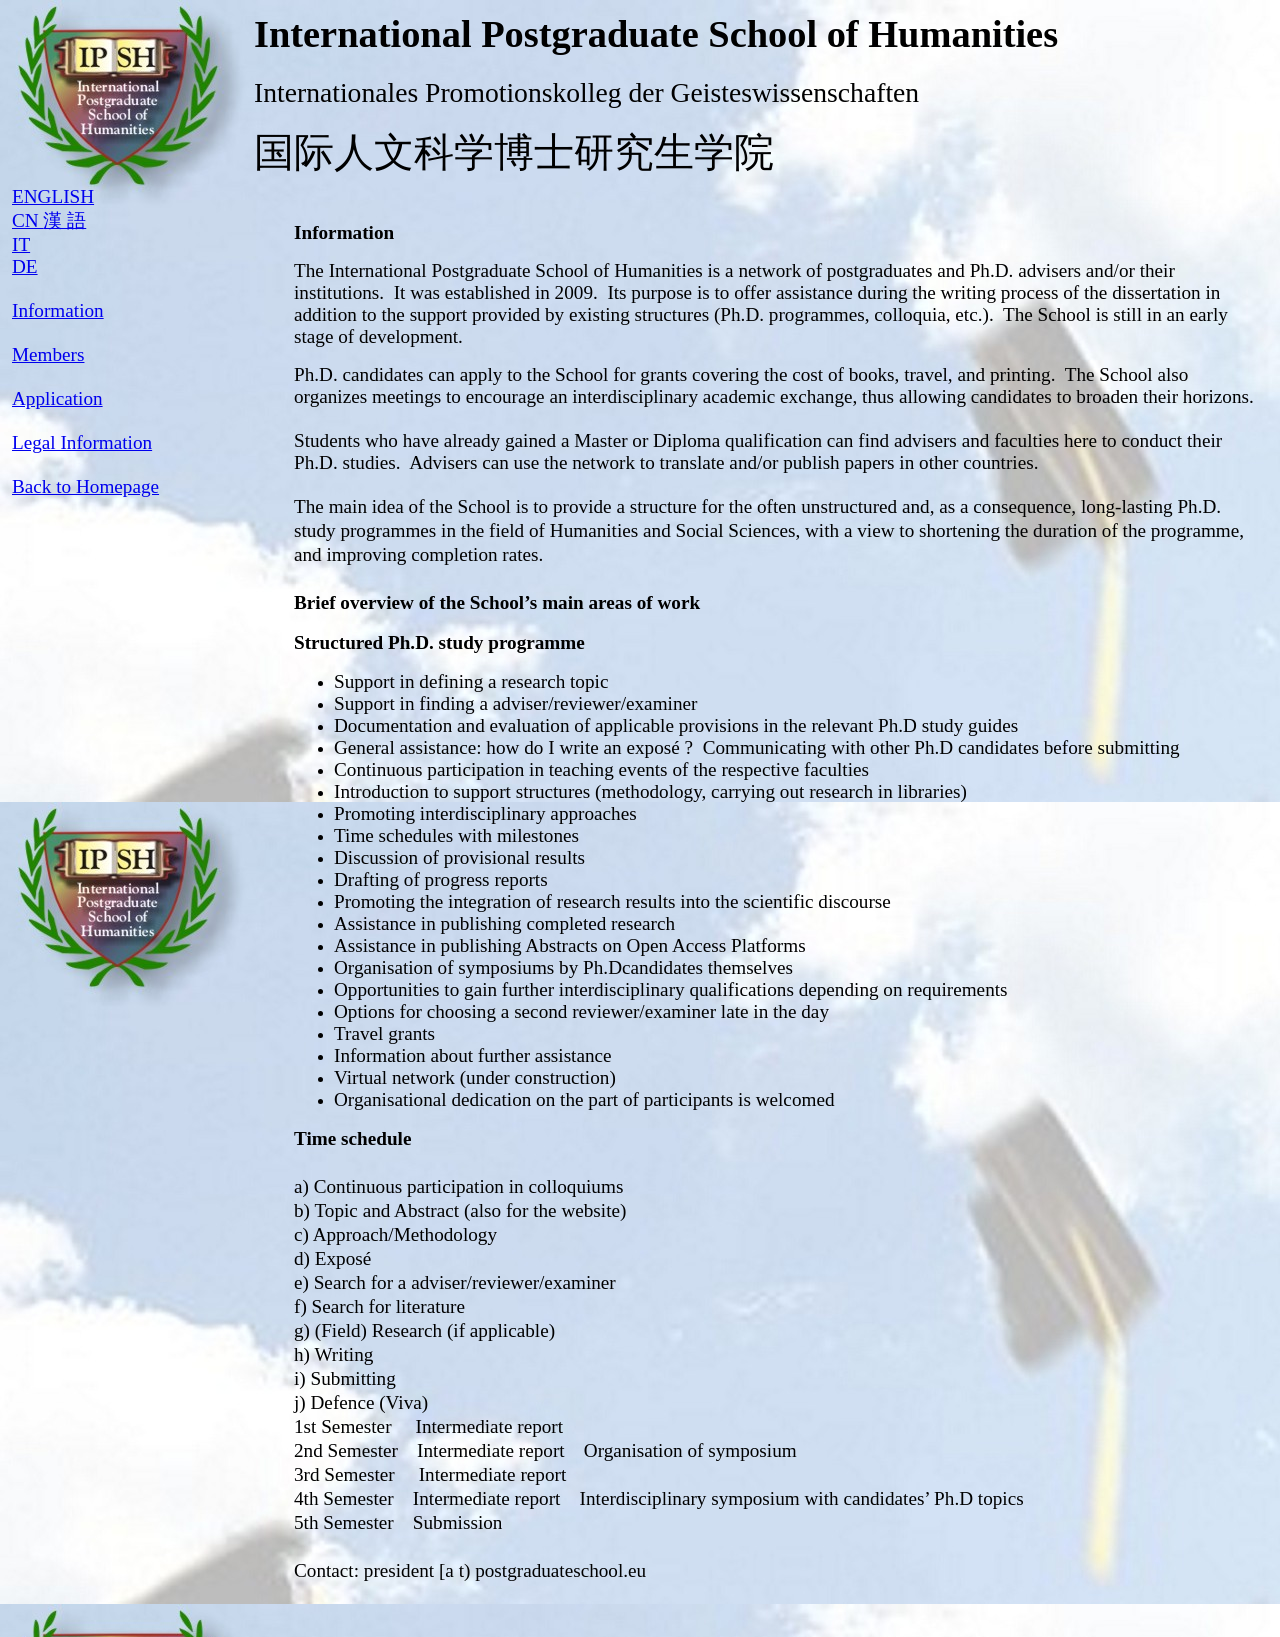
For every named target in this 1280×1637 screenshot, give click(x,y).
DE (25, 266)
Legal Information (82, 442)
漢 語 (64, 220)
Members (48, 354)
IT (21, 244)
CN (27, 220)
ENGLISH (53, 196)
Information (58, 310)
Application (57, 398)
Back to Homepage (85, 486)
